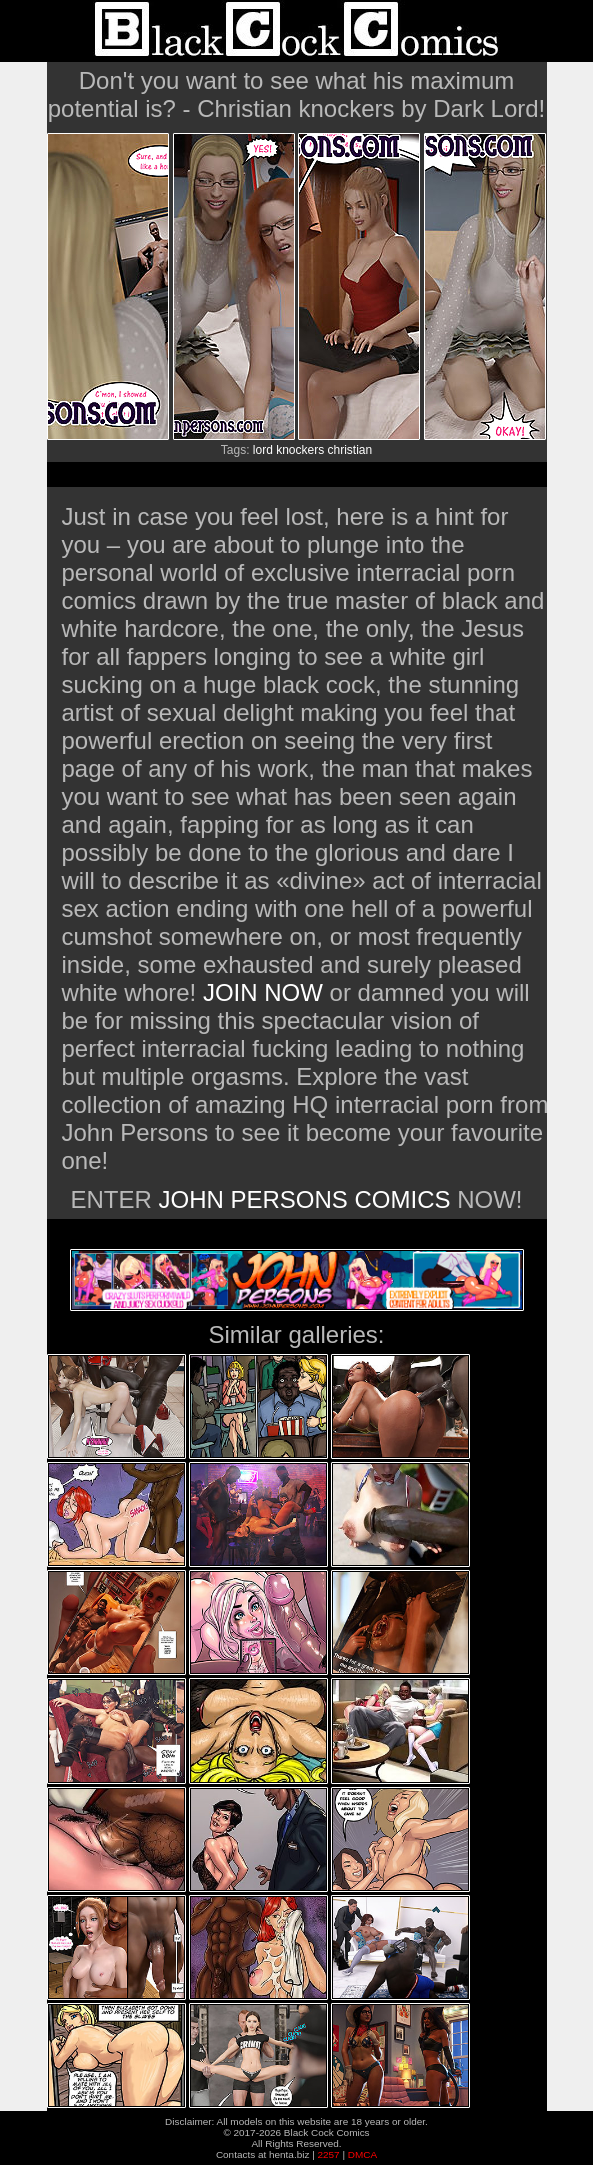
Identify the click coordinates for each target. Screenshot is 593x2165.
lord (263, 450)
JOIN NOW (263, 992)
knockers (300, 450)
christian (350, 450)
